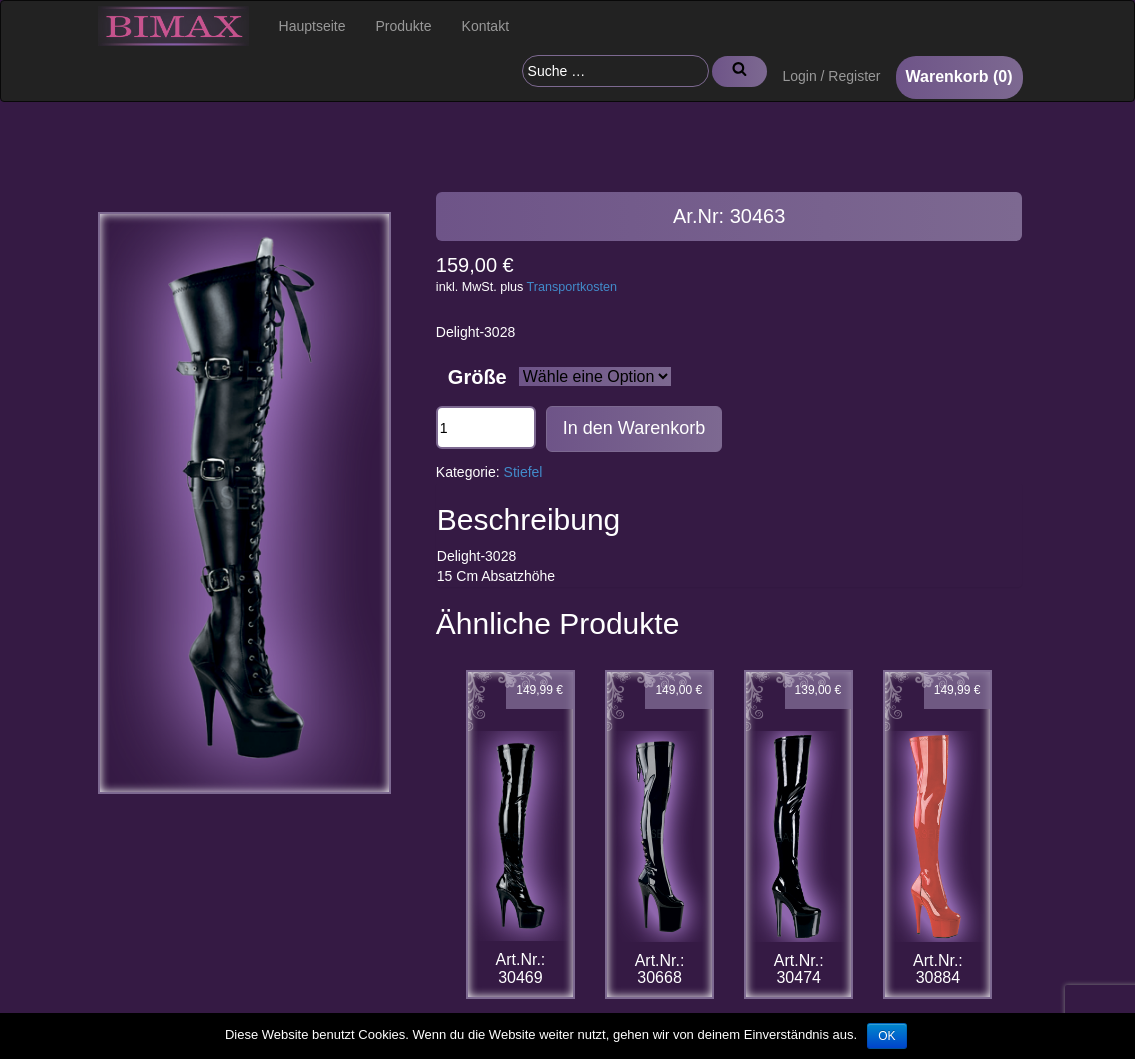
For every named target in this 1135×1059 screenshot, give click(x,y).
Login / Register (831, 76)
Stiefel (523, 472)
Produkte (404, 26)
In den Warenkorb (634, 428)
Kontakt (485, 26)
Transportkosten (572, 287)
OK (886, 1036)
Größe (477, 377)
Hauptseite (312, 26)
